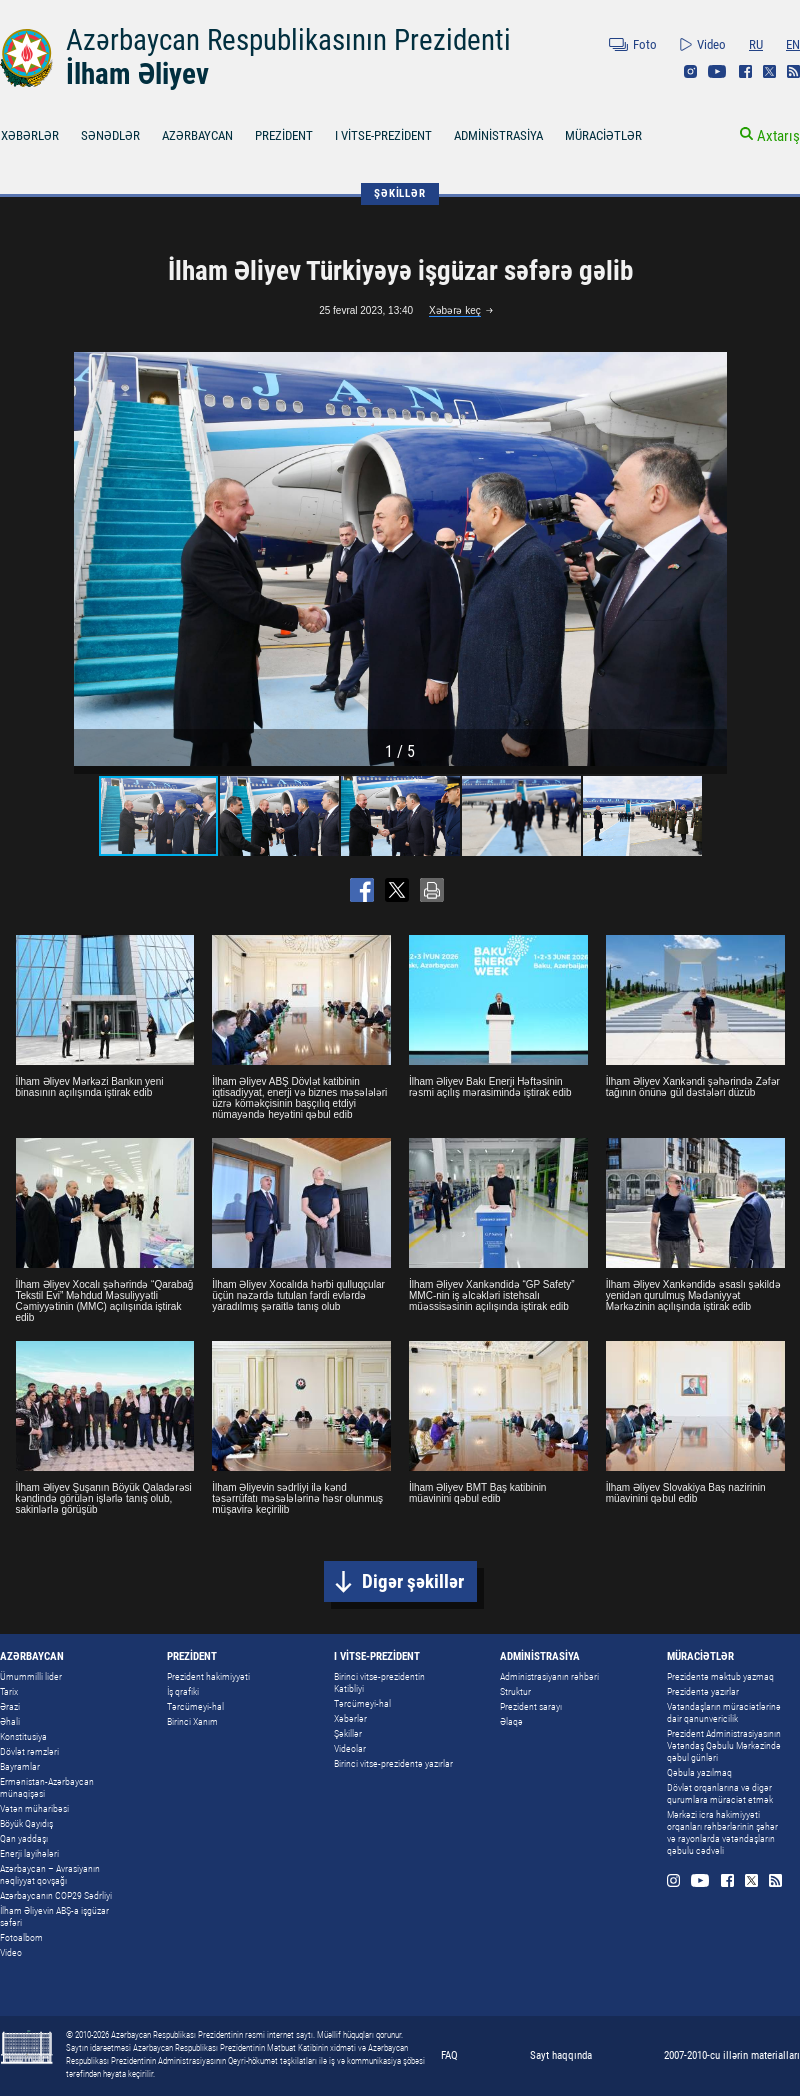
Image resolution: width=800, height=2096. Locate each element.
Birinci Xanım (192, 1721)
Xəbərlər (350, 1718)
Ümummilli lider (31, 1676)
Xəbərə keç (455, 310)
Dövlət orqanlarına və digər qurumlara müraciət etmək (720, 1793)
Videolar (350, 1748)
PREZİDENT (284, 135)
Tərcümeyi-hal (195, 1706)
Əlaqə (511, 1721)
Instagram (690, 71)
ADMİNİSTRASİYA (498, 135)
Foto (645, 44)
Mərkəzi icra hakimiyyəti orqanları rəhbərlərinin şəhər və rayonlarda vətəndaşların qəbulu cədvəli (722, 1832)
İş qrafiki (183, 1691)
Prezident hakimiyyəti (208, 1676)
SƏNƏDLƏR (110, 135)
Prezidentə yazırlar (703, 1691)
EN (793, 44)
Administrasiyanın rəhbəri (549, 1676)
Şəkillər (348, 1733)
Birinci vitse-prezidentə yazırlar (393, 1763)
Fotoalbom (21, 1937)
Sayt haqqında (561, 2055)
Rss (793, 71)
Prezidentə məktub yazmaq (720, 1676)
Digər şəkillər (413, 1581)
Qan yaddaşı (24, 1838)
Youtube (717, 71)
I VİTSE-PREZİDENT (383, 135)
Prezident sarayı (531, 1706)
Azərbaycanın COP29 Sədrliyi (56, 1895)
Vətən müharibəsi (34, 1808)
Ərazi (10, 1706)
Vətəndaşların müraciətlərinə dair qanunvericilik (724, 1712)
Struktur (515, 1691)
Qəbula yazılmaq (699, 1772)
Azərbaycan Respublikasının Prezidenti (288, 40)
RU (756, 44)
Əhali (10, 1721)
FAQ (449, 2055)
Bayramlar (20, 1766)
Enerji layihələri (29, 1853)
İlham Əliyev (137, 74)
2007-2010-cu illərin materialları (732, 2055)
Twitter (769, 71)
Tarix (9, 1691)
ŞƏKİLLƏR (399, 193)
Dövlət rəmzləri (29, 1751)
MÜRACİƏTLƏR (603, 135)
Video (711, 44)
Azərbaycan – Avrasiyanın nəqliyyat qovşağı (50, 1874)
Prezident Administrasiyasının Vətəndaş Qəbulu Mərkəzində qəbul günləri (724, 1745)
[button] (709, 559)
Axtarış (778, 136)
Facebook (745, 71)
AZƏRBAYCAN (197, 135)
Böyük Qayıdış (26, 1823)
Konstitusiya (23, 1736)
